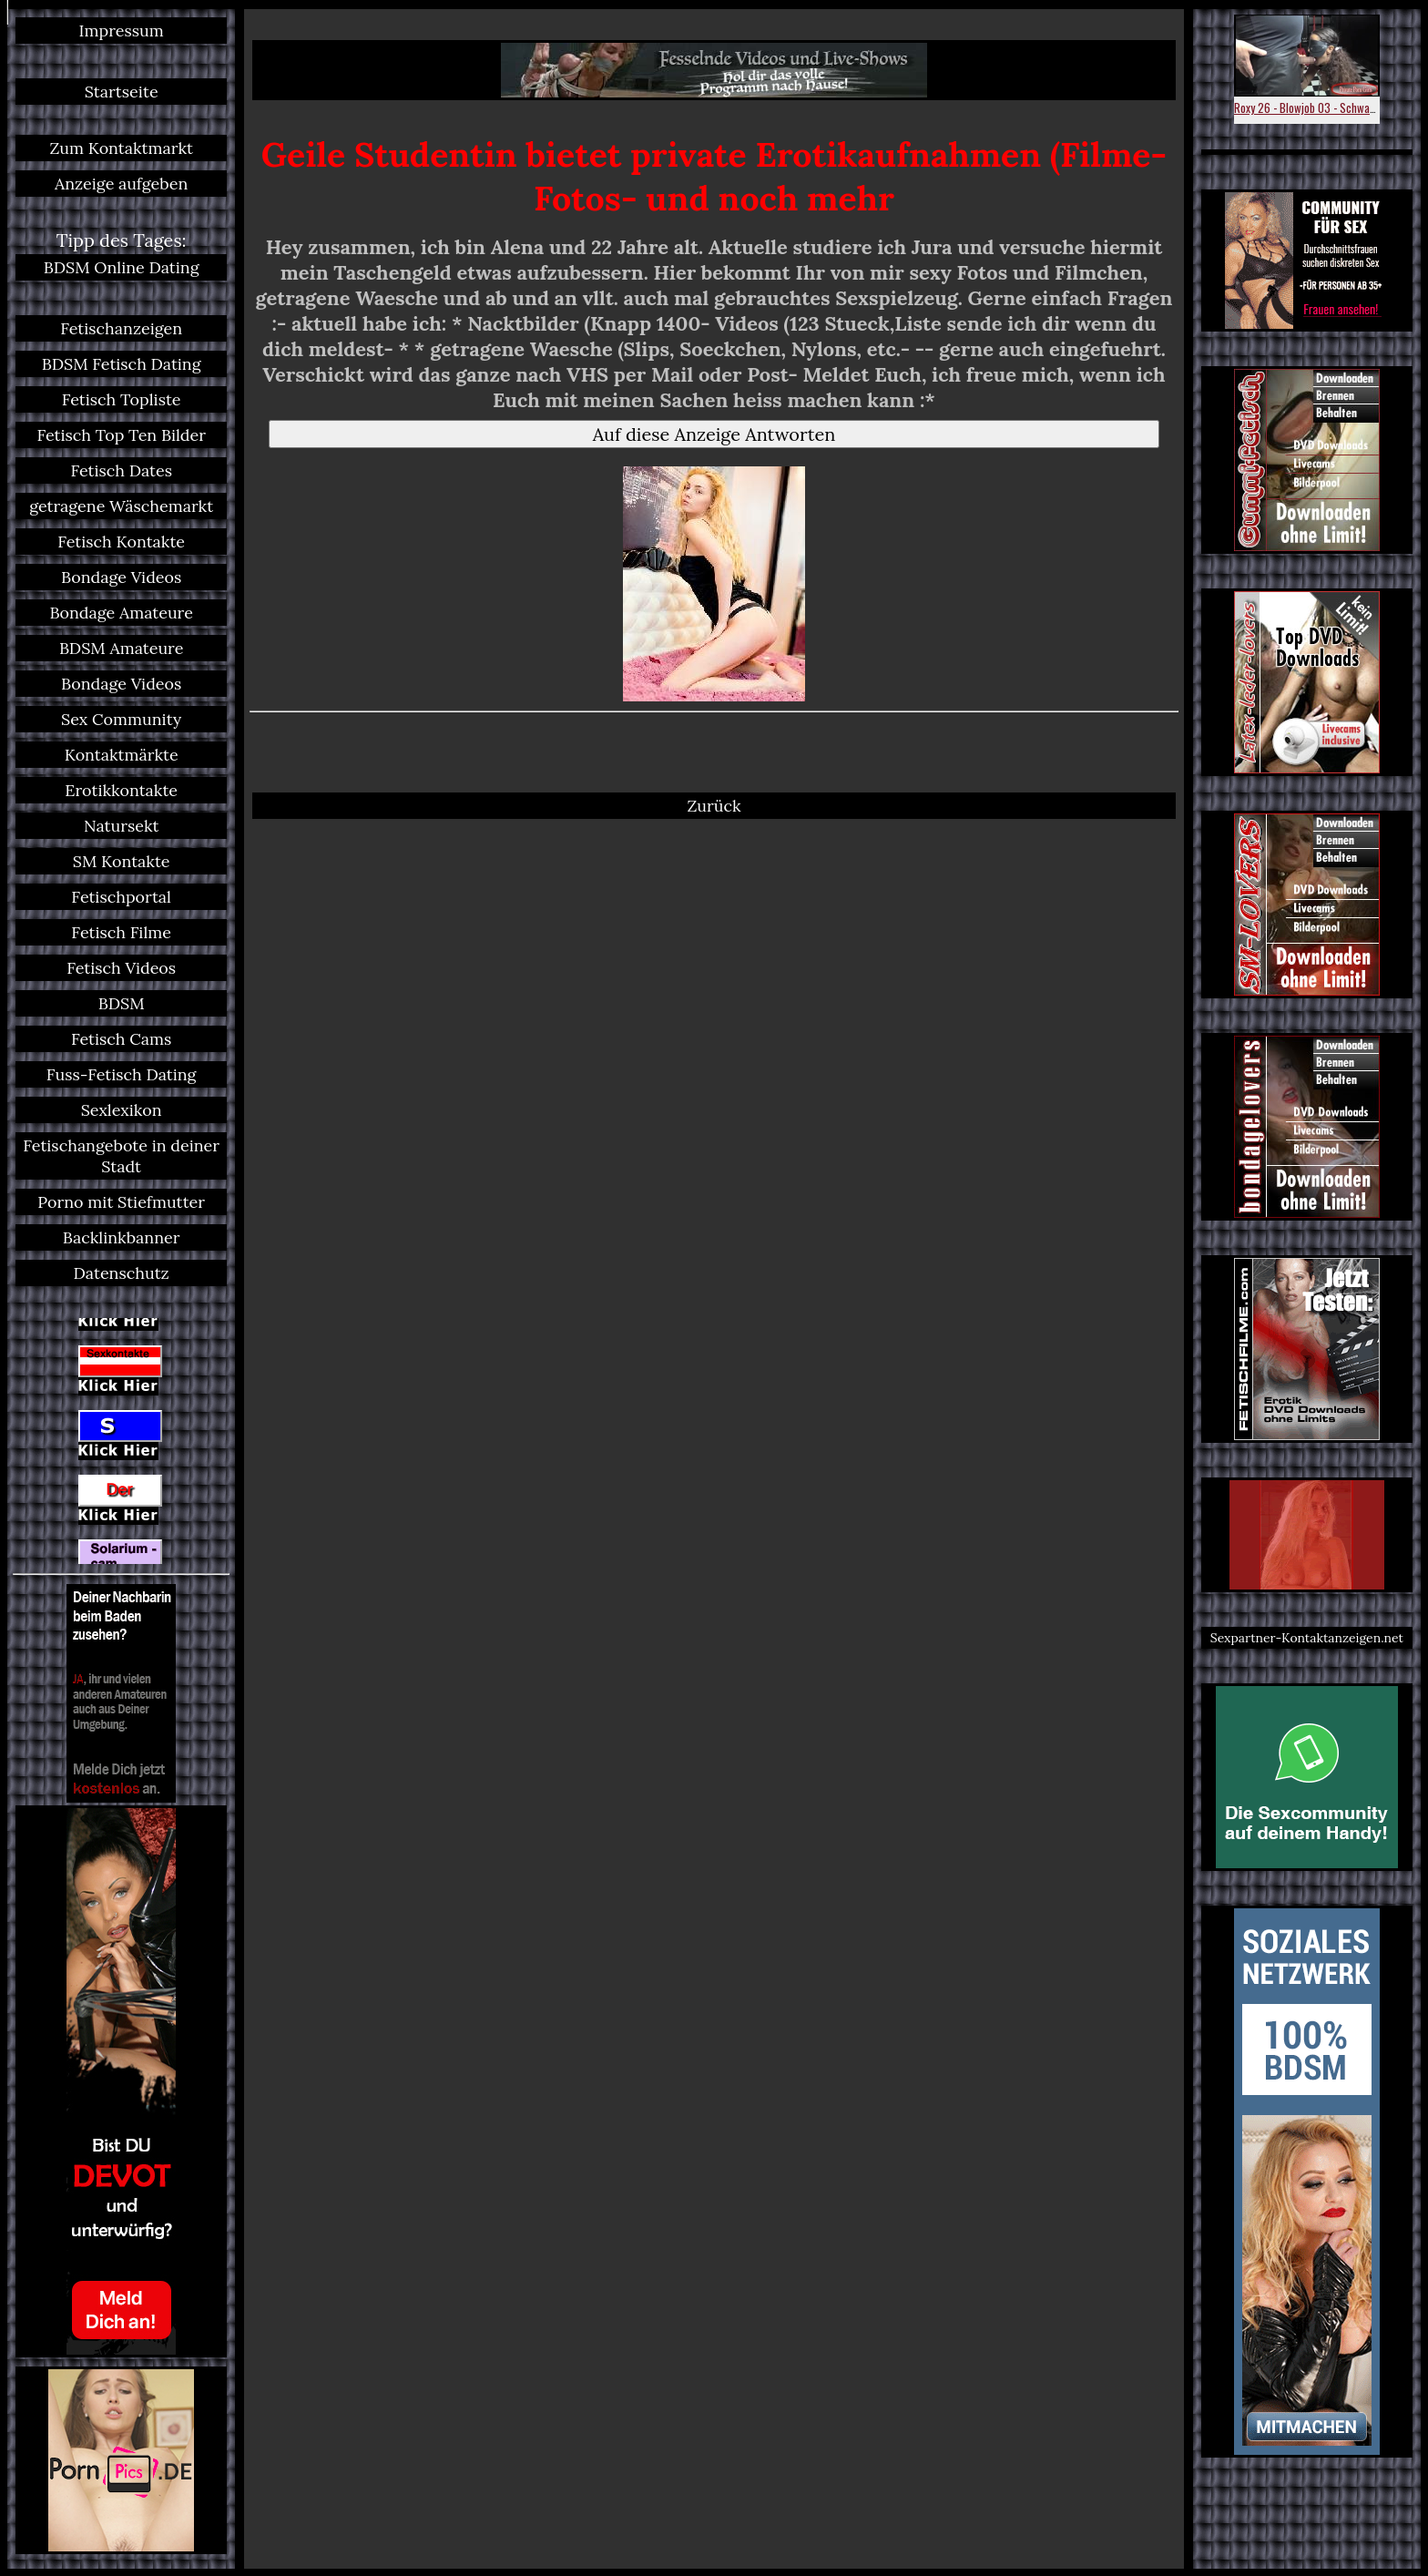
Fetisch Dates (121, 470)
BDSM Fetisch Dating (121, 363)
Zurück (713, 805)
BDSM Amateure (121, 648)
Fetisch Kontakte (121, 541)
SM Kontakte (121, 861)
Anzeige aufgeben (121, 183)
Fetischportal (121, 896)
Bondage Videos (121, 577)
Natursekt (121, 825)
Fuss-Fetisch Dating (121, 1074)
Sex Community (121, 719)
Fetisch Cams (121, 1038)
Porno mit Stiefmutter (121, 1201)
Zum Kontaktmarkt (121, 148)
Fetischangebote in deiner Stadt (121, 1156)
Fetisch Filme (121, 932)
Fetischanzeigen (121, 328)
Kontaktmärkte (121, 754)
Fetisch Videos (121, 967)
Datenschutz (121, 1272)
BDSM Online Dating (121, 267)
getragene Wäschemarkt (121, 506)
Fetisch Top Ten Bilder (121, 434)
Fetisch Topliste (121, 399)
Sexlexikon (121, 1109)
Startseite (121, 91)
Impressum (121, 30)
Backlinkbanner (121, 1237)
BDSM (121, 1003)
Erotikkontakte (121, 790)
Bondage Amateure (121, 612)
